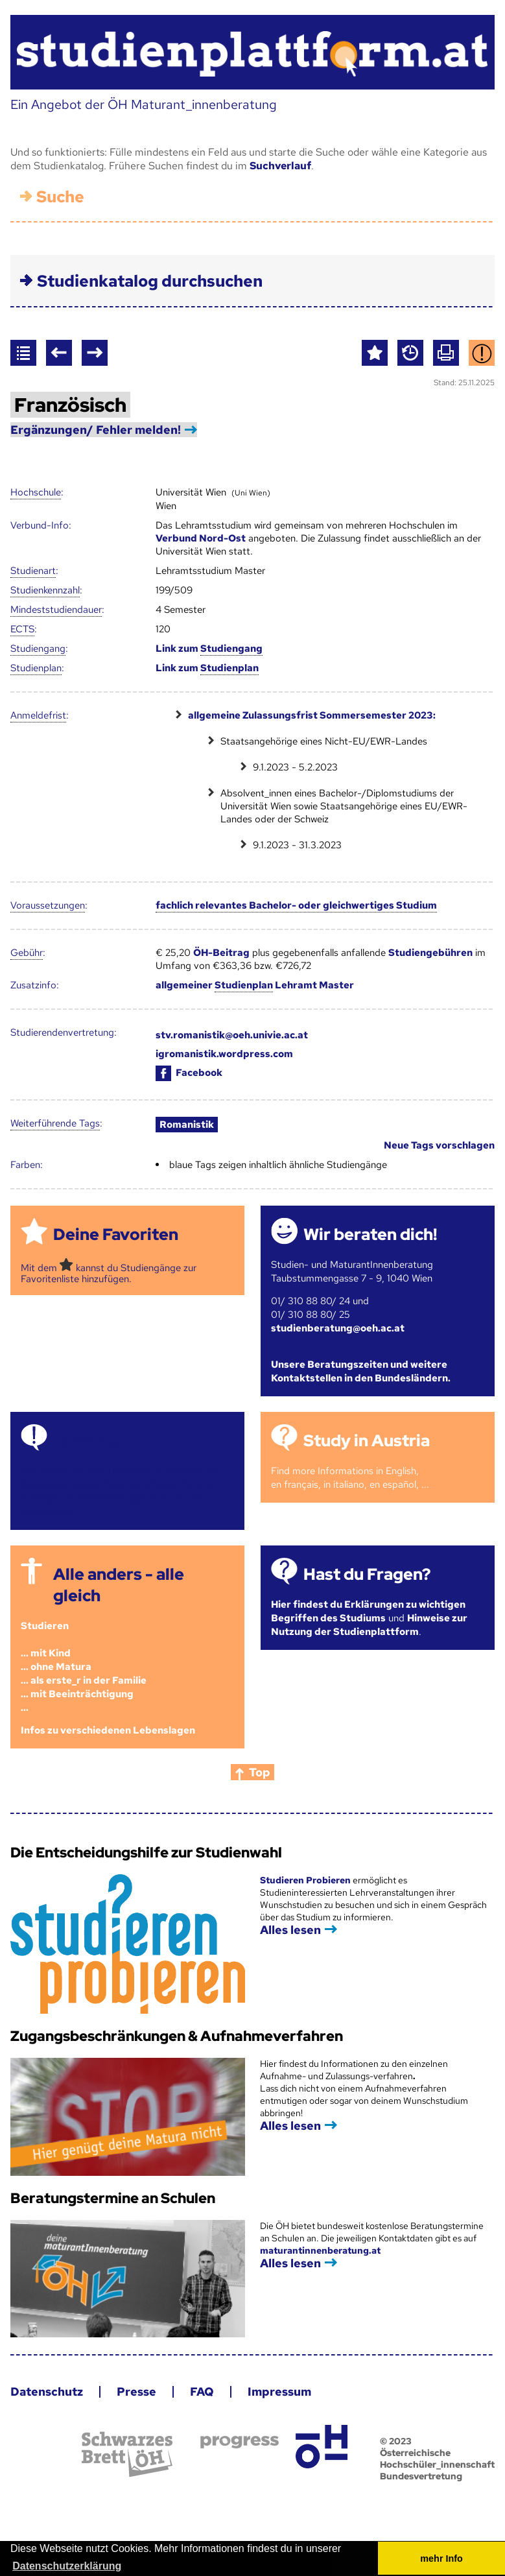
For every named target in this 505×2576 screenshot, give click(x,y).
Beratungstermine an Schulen (112, 2198)
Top (259, 1772)
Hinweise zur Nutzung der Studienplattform (369, 1625)
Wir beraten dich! (370, 1234)
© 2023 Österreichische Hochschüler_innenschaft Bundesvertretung (437, 2458)
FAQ (202, 2391)
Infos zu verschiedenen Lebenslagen (108, 1730)
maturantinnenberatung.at (320, 2250)
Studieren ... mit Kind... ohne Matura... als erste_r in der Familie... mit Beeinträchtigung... (84, 1666)
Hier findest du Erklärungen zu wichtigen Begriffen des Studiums (368, 1611)
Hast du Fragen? (366, 1574)
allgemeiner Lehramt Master (255, 985)
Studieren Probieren (306, 1880)
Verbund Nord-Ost (201, 538)
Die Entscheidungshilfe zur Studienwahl (146, 1852)
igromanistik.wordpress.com (224, 1053)
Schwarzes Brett (127, 2454)
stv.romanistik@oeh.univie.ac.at (232, 1035)
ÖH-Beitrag (221, 952)
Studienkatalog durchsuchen (150, 281)
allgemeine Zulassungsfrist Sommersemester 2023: (312, 715)
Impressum (279, 2391)
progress (239, 2442)
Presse (136, 2391)
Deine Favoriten (115, 1234)
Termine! (87, 1440)
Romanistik (186, 1124)
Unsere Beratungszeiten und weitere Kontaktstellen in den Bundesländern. (361, 1371)
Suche (60, 197)
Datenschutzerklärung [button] (66, 2565)
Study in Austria (366, 1440)
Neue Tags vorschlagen (439, 1145)
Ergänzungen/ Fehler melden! (95, 429)
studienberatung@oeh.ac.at (338, 1328)
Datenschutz (46, 2391)
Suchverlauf (280, 166)
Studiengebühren (430, 952)
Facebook (189, 1072)
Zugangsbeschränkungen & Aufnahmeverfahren (176, 2036)
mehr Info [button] (441, 2558)
